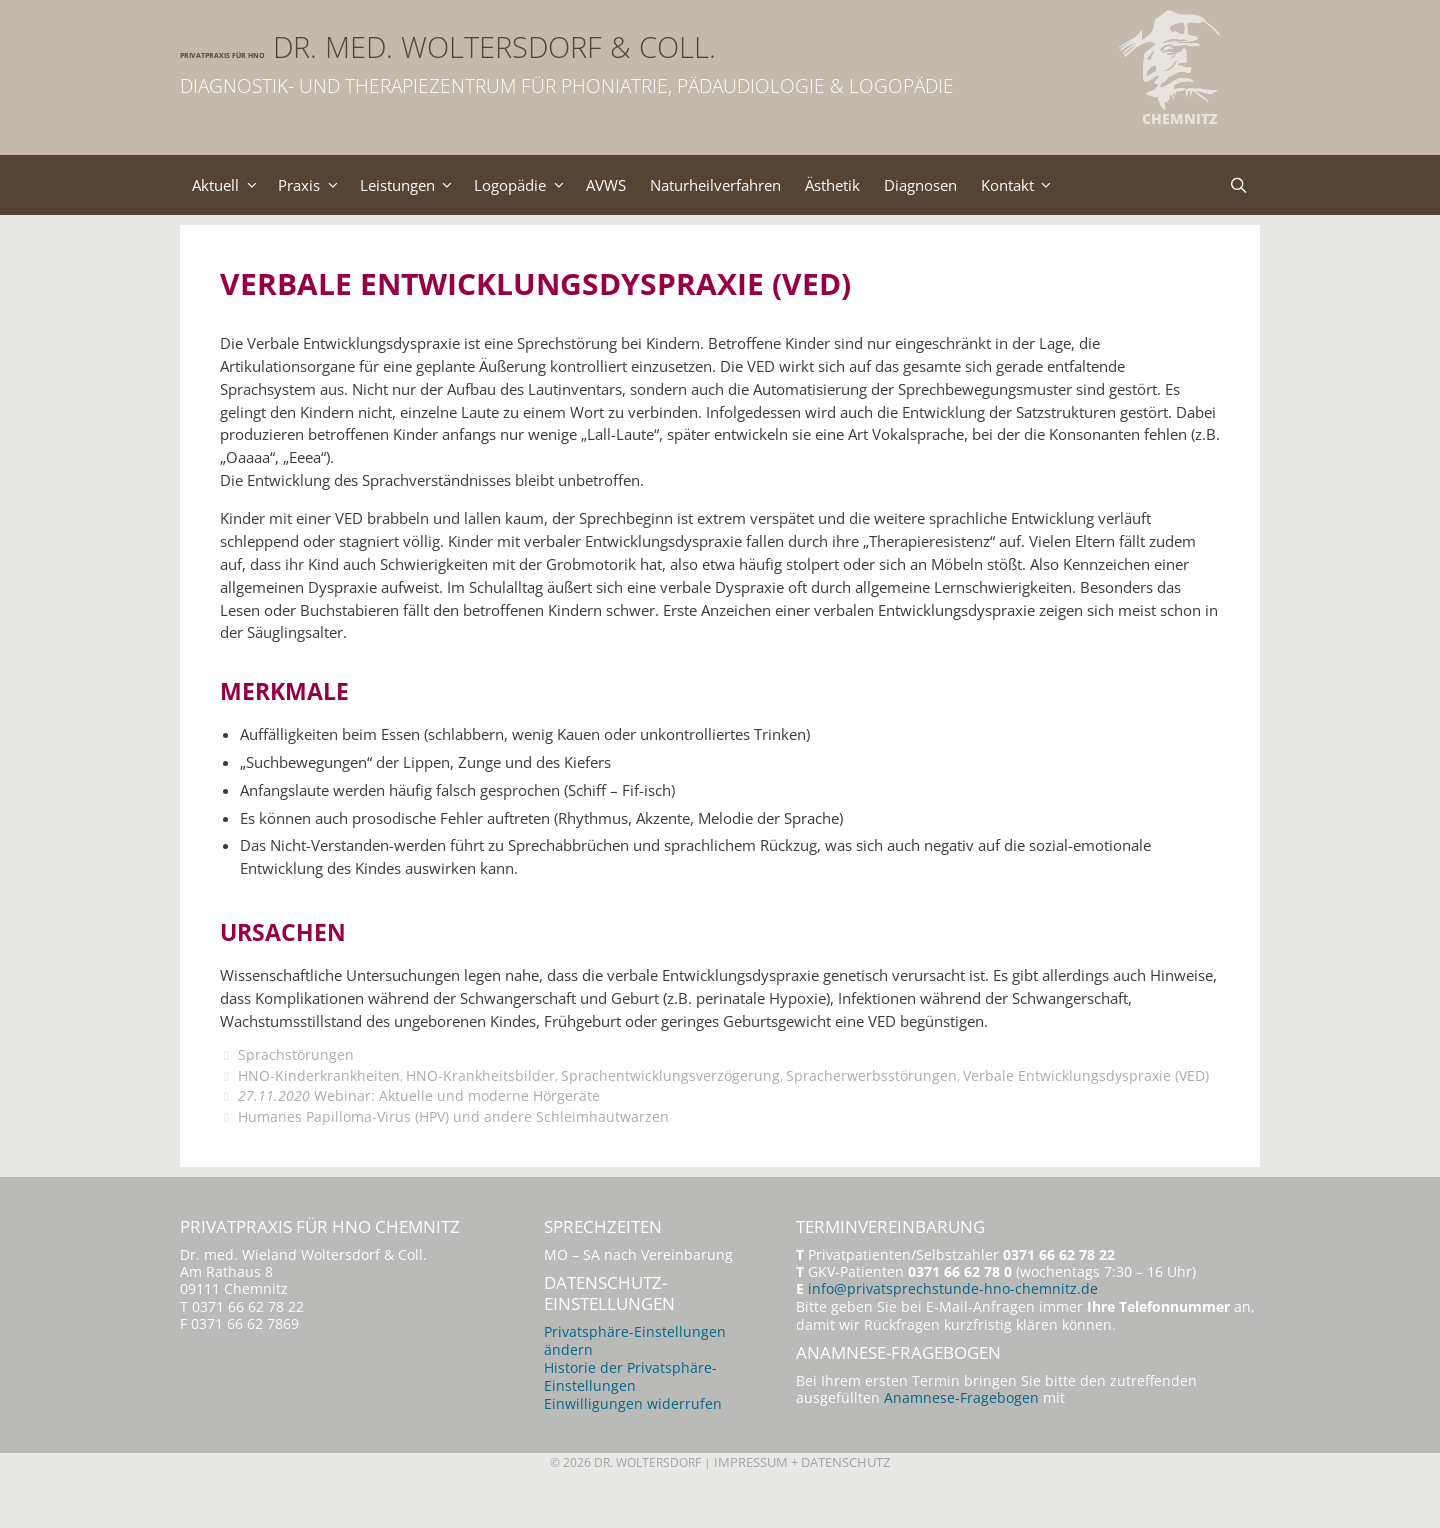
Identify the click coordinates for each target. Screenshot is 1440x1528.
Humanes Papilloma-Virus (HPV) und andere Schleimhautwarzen (453, 1154)
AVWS (636, 185)
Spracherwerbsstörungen (877, 1113)
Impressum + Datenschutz (807, 1505)
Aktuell (232, 185)
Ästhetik (881, 185)
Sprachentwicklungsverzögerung (674, 1113)
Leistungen (427, 185)
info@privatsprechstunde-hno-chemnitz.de (953, 1330)
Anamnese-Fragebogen (961, 1442)
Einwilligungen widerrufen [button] (633, 1446)
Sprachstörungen (296, 1093)
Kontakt (1085, 185)
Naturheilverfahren (754, 185)
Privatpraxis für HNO (360, 47)
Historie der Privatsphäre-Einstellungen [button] (630, 1419)
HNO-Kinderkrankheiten (319, 1113)
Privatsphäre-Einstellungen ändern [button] (635, 1383)
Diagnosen (976, 185)
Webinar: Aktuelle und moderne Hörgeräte (419, 1133)
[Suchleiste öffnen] (1237, 185)
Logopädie (548, 185)
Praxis (321, 185)
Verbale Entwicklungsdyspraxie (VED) (1094, 1113)
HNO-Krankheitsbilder (482, 1113)
